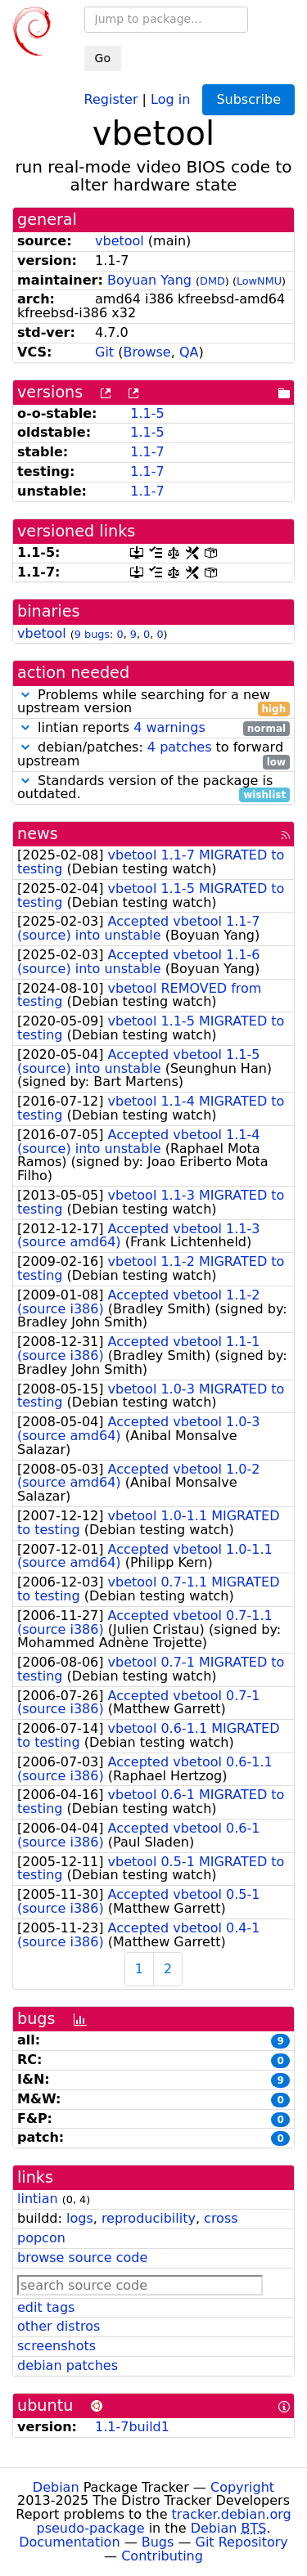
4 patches (179, 747)
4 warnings (169, 727)
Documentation (69, 2542)
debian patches (67, 2365)
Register (111, 98)
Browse (146, 352)
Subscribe (248, 99)
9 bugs (92, 634)
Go (103, 58)
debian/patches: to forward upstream (153, 755)
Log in (170, 98)
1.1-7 (147, 452)
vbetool (119, 241)
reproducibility (149, 2218)
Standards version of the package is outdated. (153, 788)
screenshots (56, 2346)
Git (104, 352)
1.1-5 (147, 413)
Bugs (158, 2542)
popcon (41, 2238)
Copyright (242, 2487)
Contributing (162, 2556)
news (37, 833)
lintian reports (153, 728)
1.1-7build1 (132, 2427)
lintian (37, 2198)
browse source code (82, 2257)
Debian (56, 2487)
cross (220, 2218)
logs (79, 2218)
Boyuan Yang (149, 280)
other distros (58, 2326)
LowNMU (259, 281)
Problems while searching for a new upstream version (153, 702)
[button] (25, 694)
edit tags (45, 2307)
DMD (212, 281)
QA (189, 352)
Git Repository (242, 2542)
